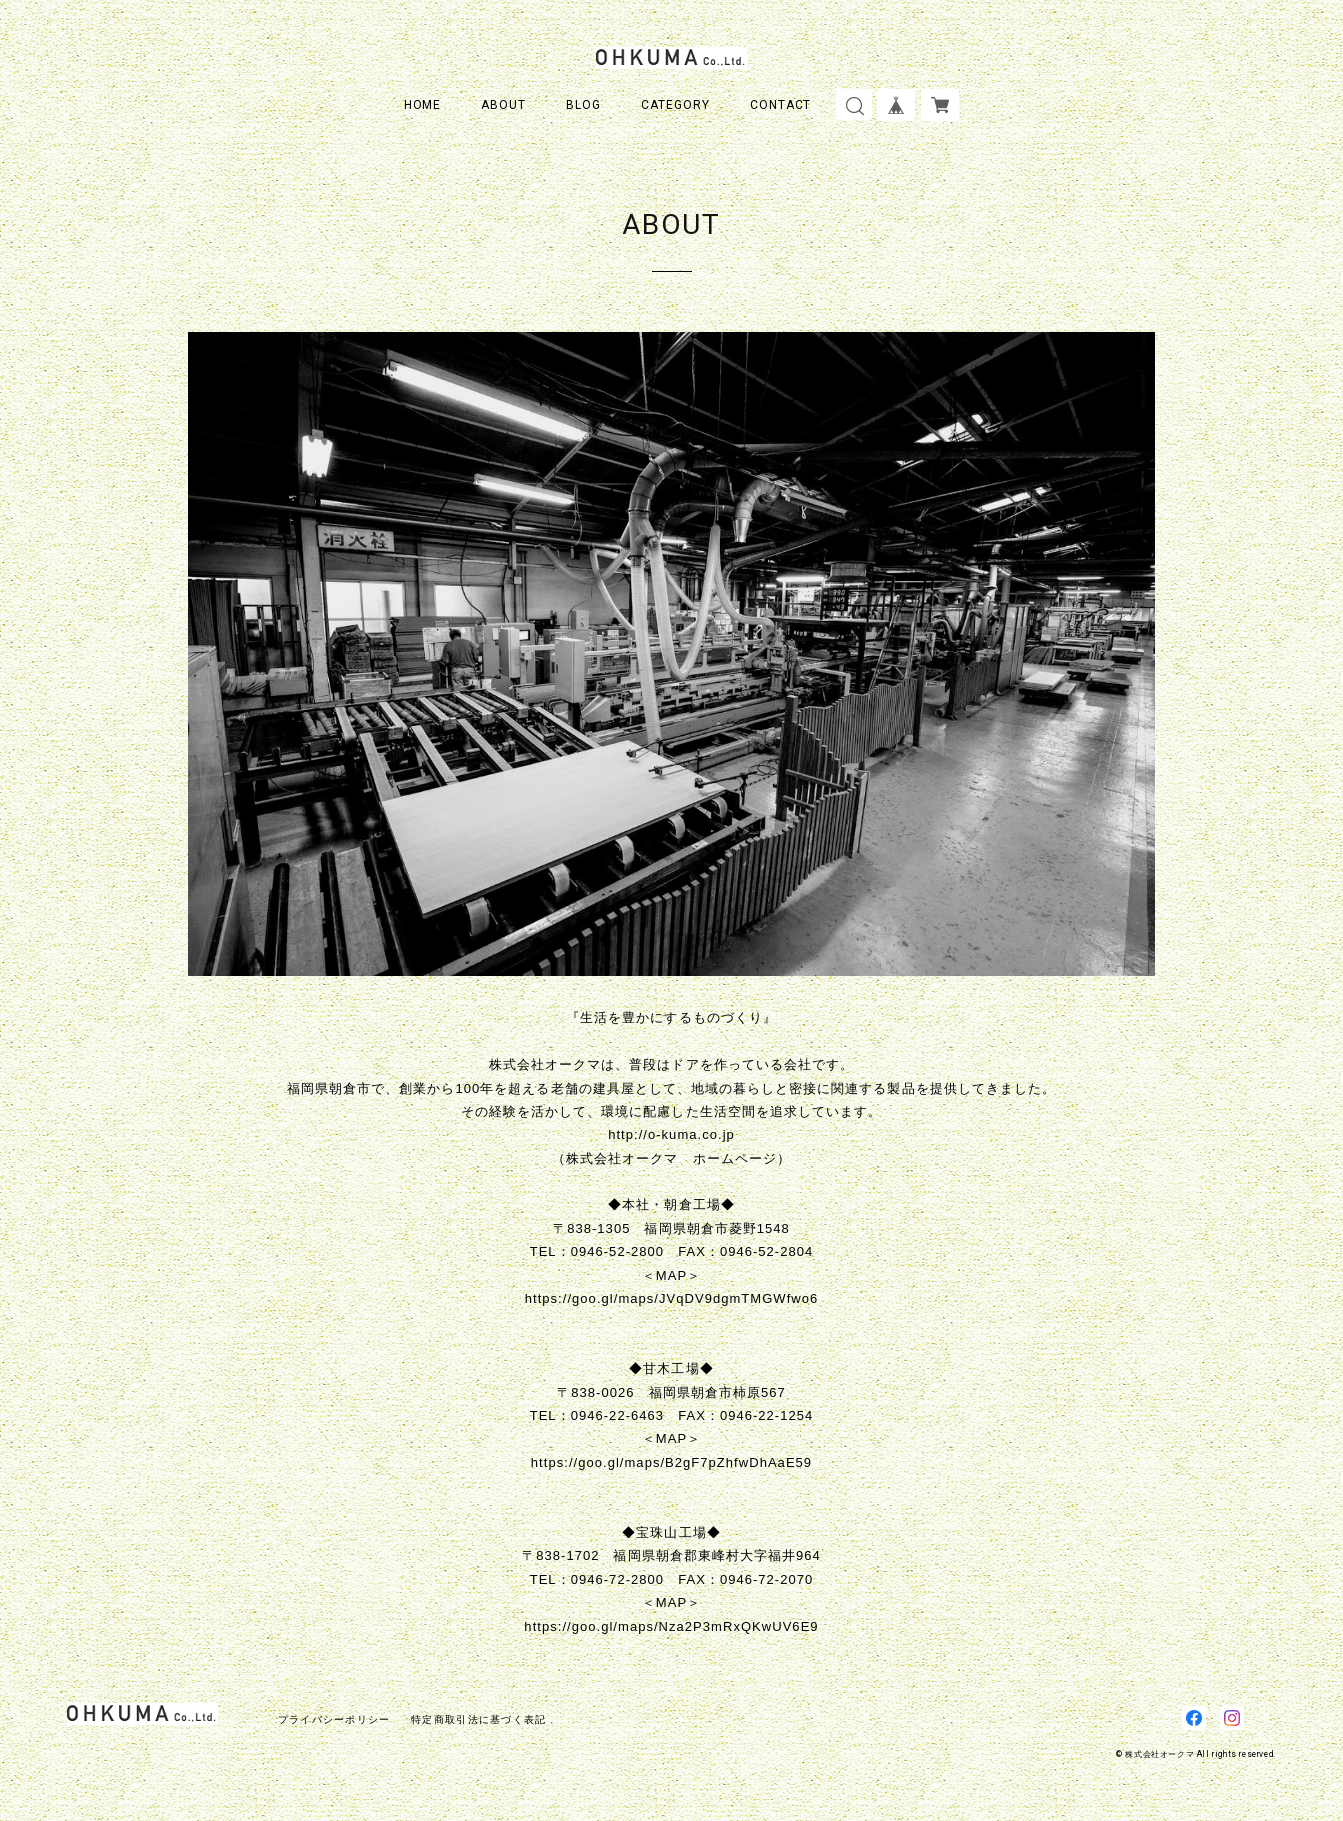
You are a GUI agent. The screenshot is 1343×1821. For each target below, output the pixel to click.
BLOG (583, 105)
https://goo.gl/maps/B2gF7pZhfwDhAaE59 (671, 1462)
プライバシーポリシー (334, 1719)
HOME (423, 105)
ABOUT (503, 105)
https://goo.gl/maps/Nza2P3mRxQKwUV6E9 (671, 1626)
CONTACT (781, 105)
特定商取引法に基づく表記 (478, 1719)
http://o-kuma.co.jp (671, 1134)
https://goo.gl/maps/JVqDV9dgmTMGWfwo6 (672, 1298)
